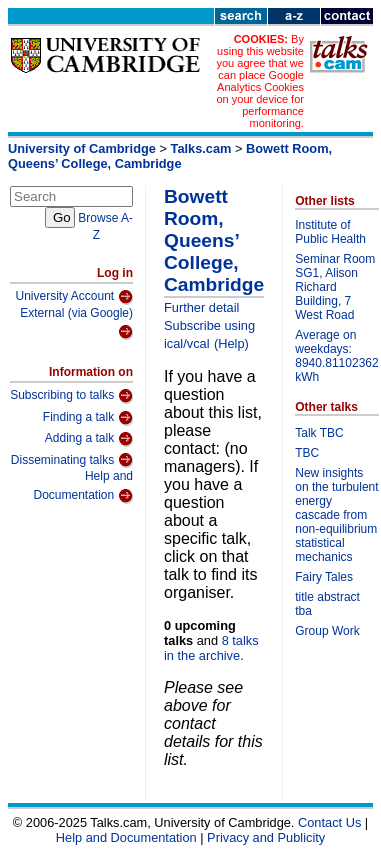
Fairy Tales (324, 577)
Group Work (327, 631)
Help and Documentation (83, 486)
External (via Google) (76, 323)
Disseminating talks (72, 460)
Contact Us (329, 822)
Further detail (201, 307)
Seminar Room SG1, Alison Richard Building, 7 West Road (335, 287)
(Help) (231, 343)
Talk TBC (319, 433)
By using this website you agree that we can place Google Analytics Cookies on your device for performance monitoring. (259, 81)
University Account (74, 297)
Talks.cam (201, 148)
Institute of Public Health (330, 232)
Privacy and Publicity (266, 837)
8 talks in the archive (211, 648)
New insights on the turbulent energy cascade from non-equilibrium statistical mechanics (336, 515)
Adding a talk (89, 439)
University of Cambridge (82, 148)
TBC (307, 453)
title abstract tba (327, 604)
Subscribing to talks (71, 396)
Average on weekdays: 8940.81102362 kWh (336, 356)
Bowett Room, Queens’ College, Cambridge (170, 156)
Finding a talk (88, 418)
